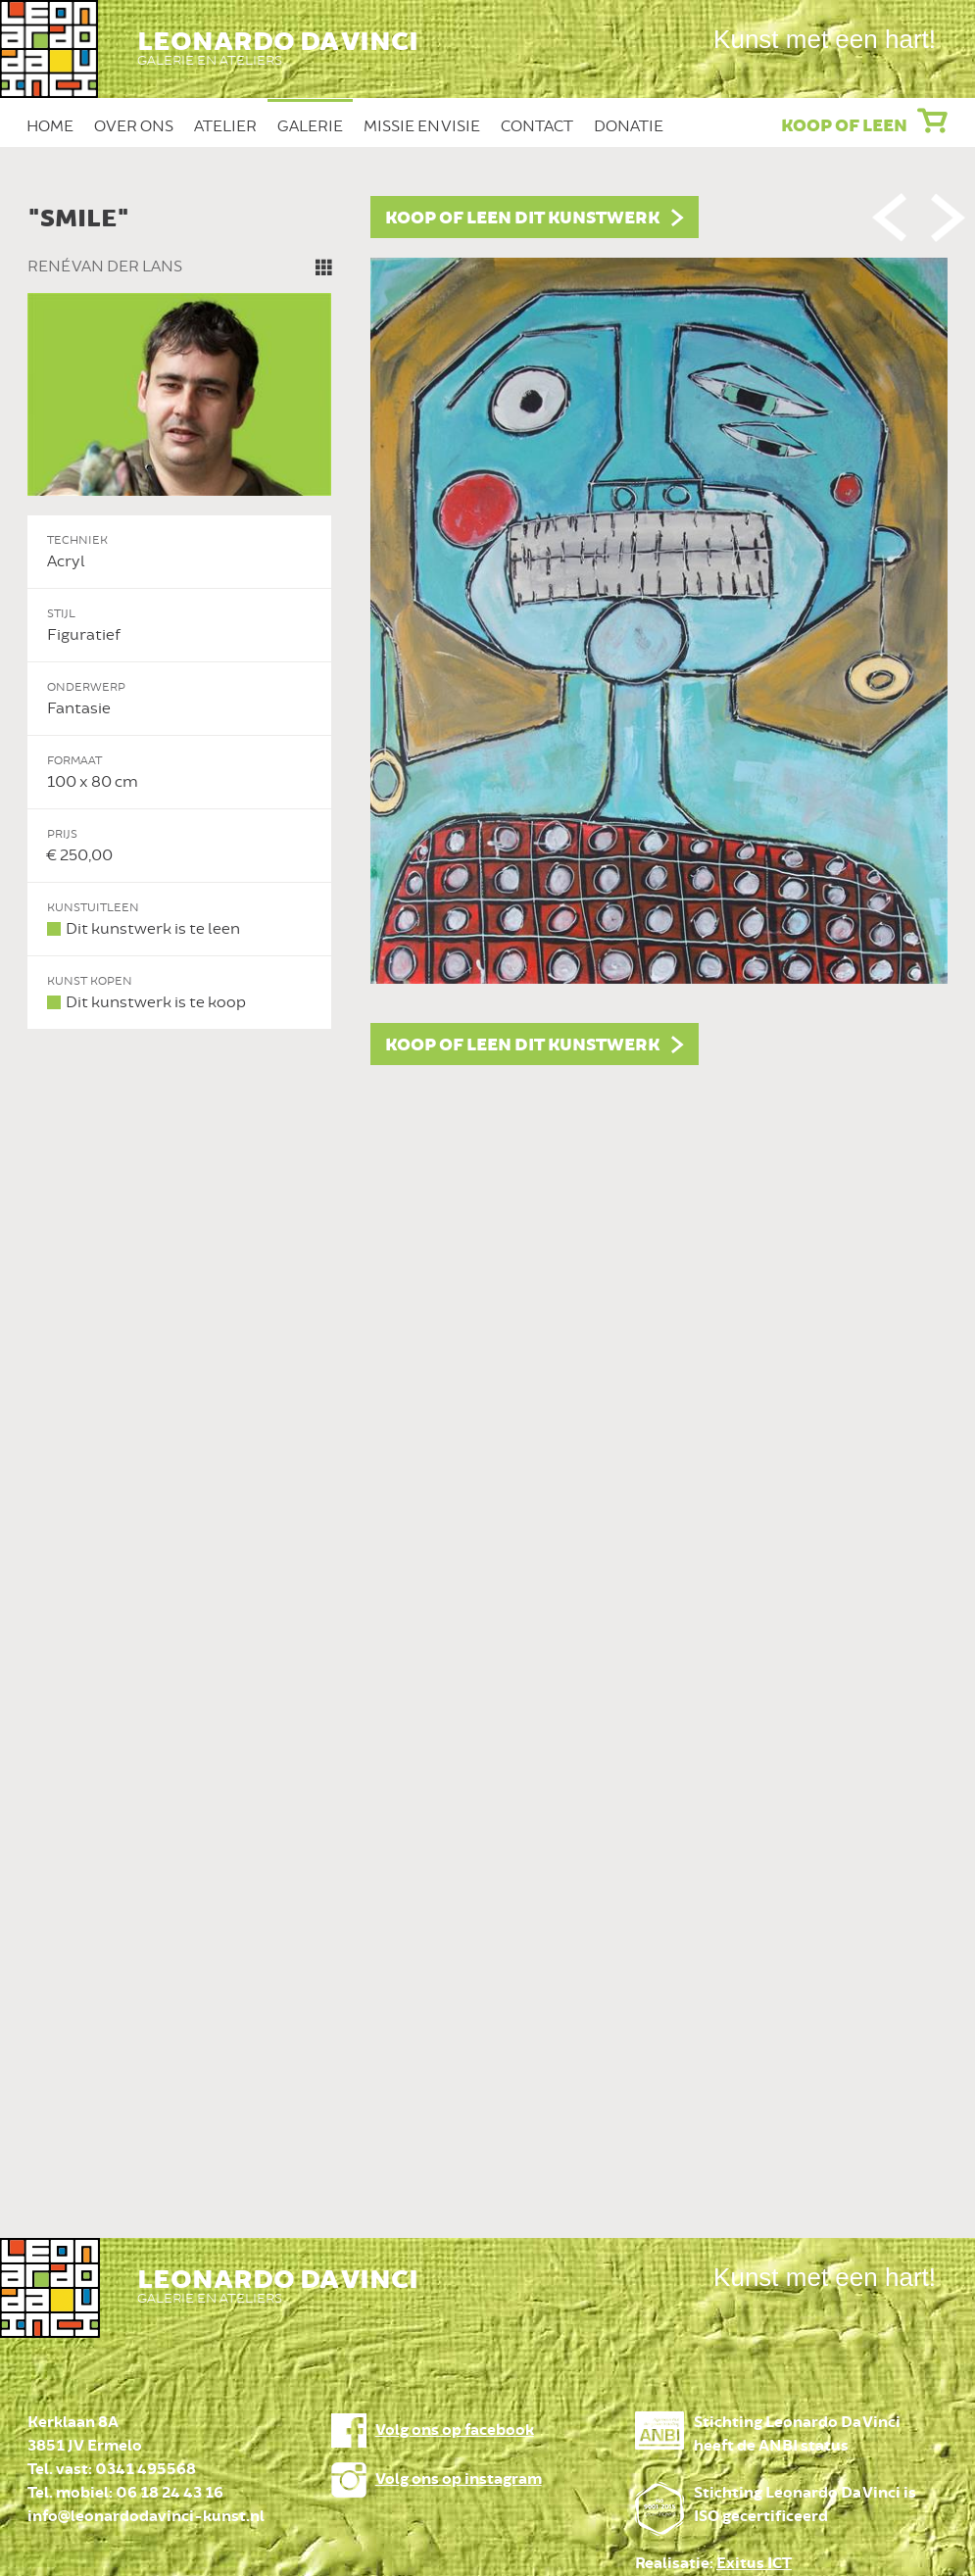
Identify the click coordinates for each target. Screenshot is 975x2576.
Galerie (310, 126)
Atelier (225, 126)
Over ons (133, 126)
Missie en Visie (422, 126)
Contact (537, 126)
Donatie (628, 126)
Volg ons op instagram (458, 2479)
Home (49, 126)
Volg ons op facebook (454, 2430)
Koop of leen (844, 126)
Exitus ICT (754, 2563)
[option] (488, 630)
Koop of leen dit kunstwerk (522, 218)
